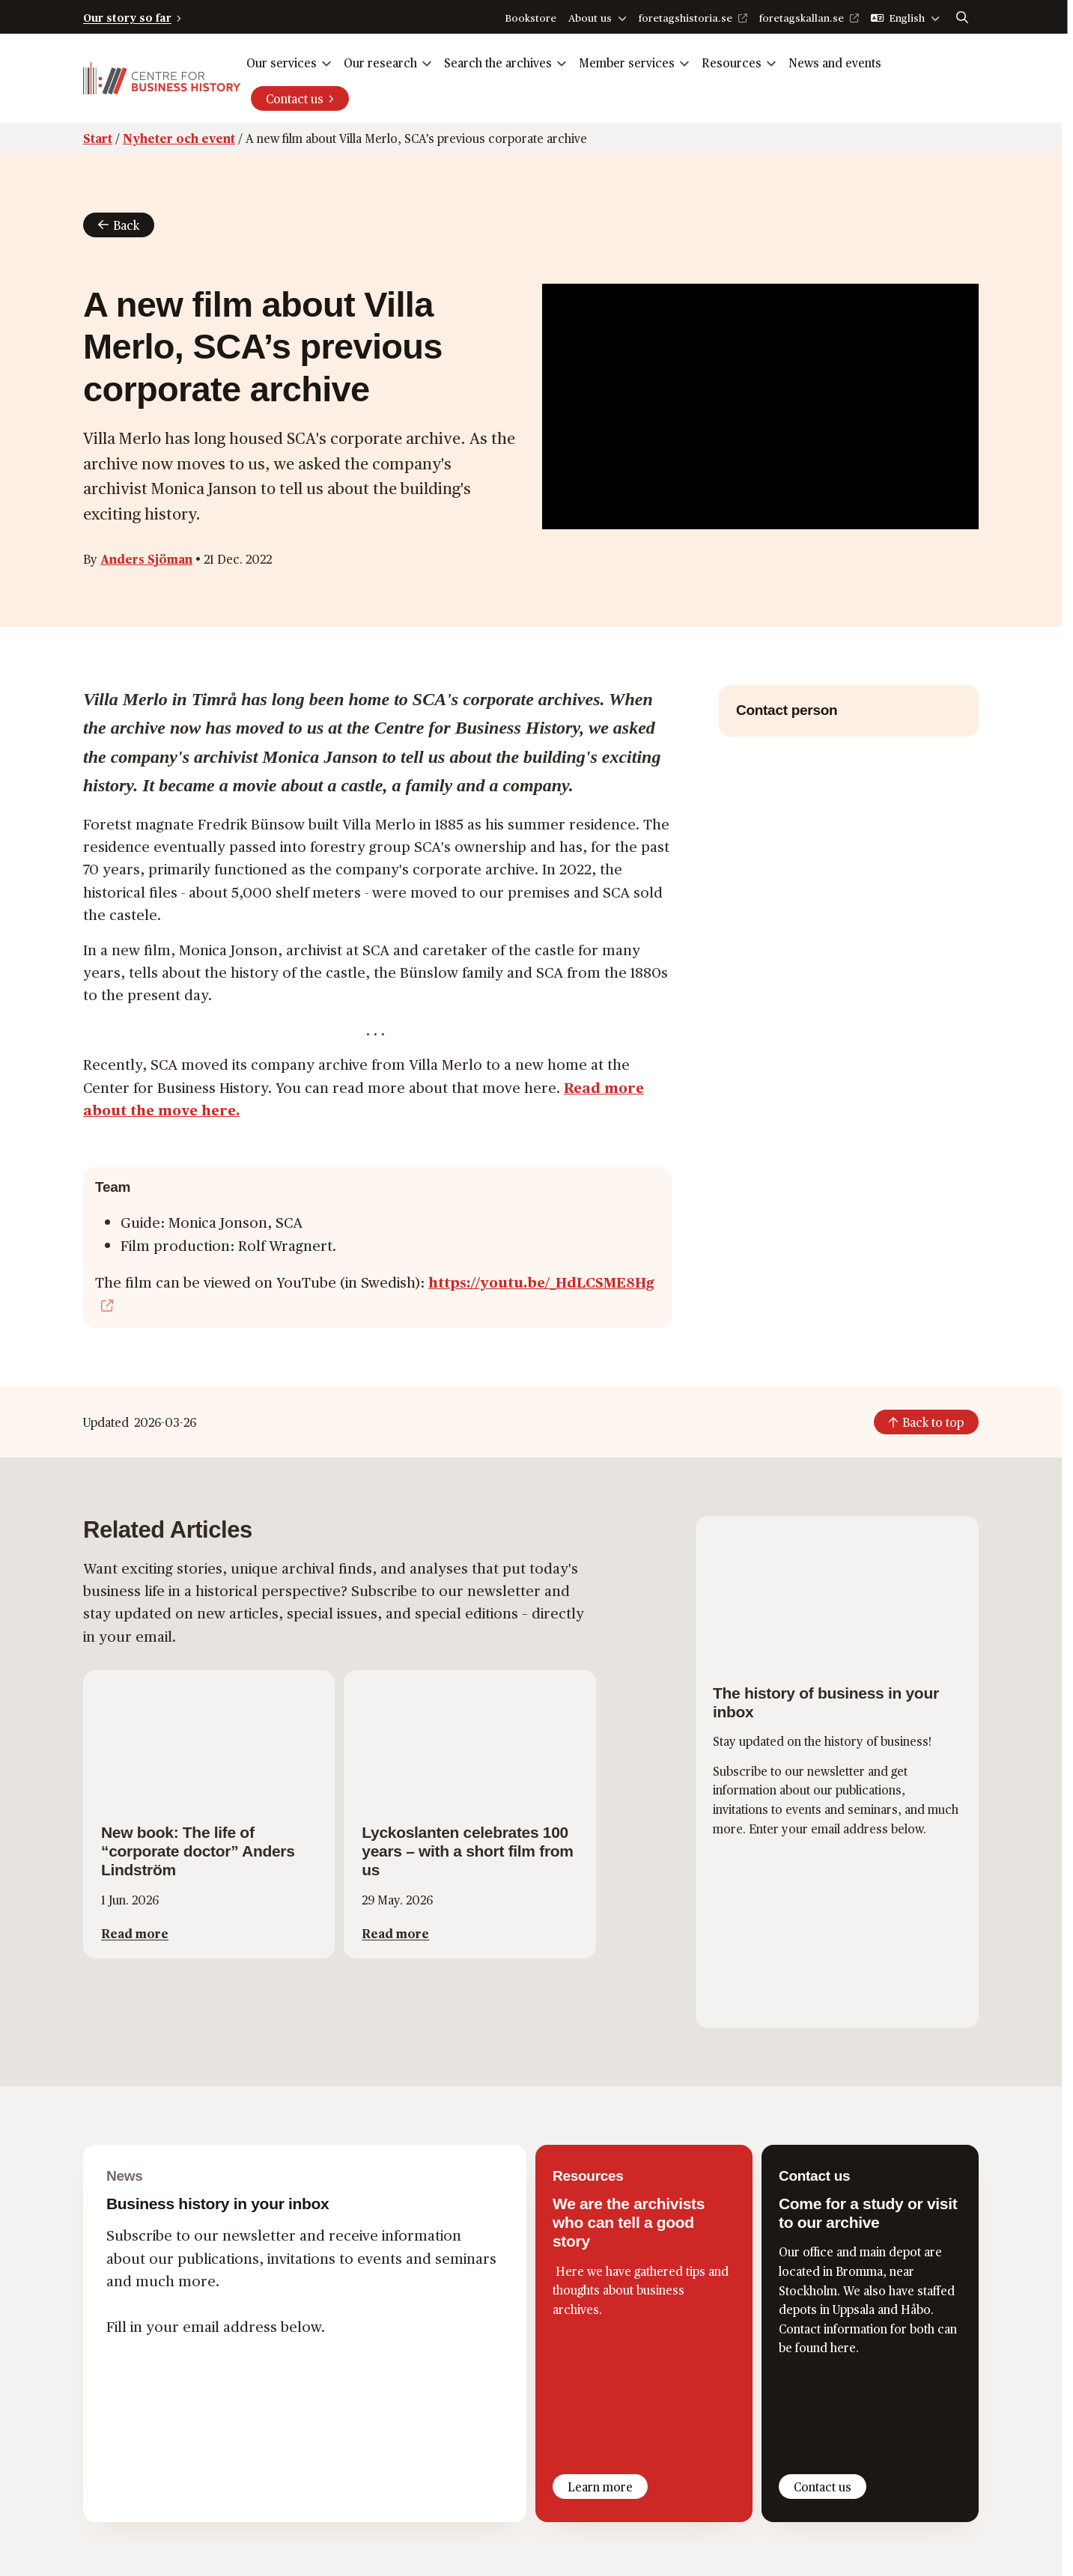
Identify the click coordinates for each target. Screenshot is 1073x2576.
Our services (281, 62)
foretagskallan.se (801, 17)
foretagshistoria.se (685, 17)
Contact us (294, 98)
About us (590, 17)
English (907, 17)
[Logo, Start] (161, 78)
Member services (627, 62)
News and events (834, 62)
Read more (134, 1933)
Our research (380, 62)
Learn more (600, 2486)
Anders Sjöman (146, 558)
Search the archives (498, 62)
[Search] (962, 17)
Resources (732, 62)
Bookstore (530, 17)
